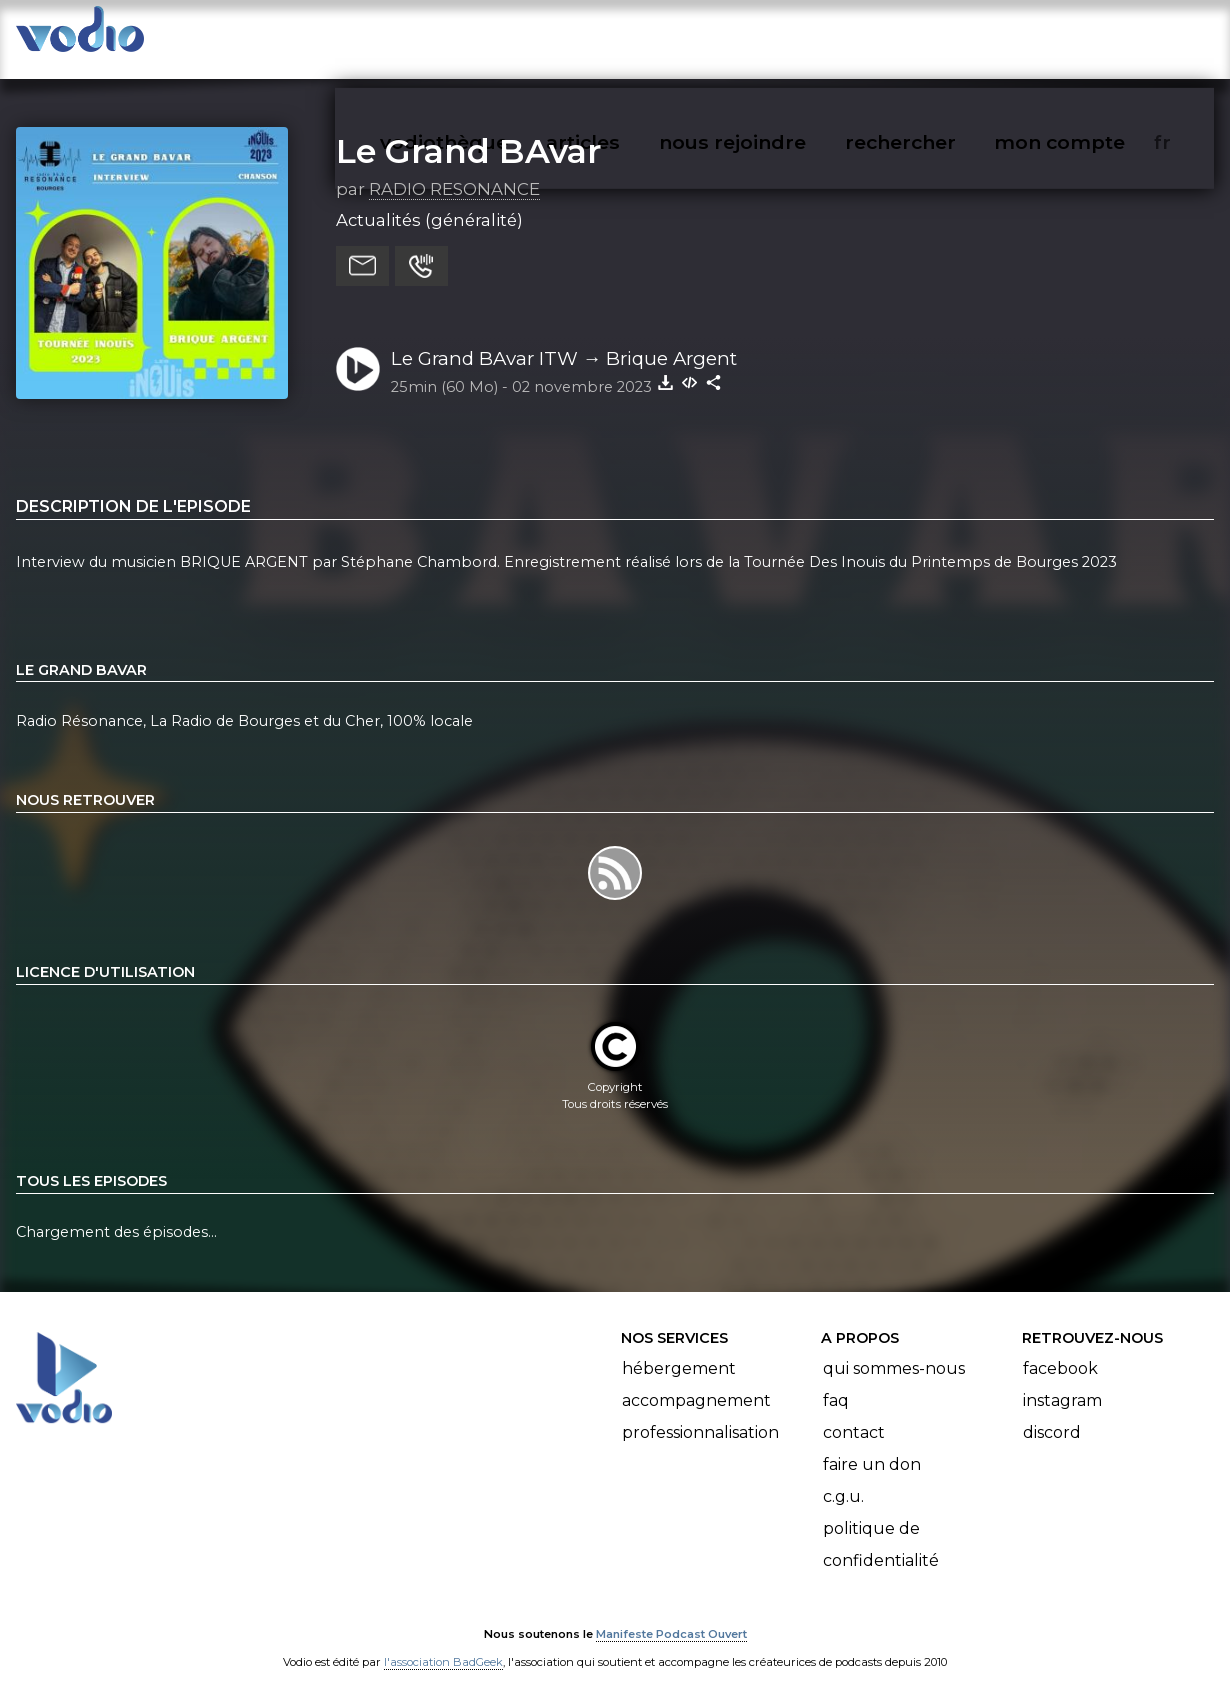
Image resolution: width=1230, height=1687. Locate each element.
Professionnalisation (700, 1412)
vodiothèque (492, 36)
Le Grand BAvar (468, 131)
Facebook (1060, 1348)
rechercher (936, 36)
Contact (854, 1412)
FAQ (836, 1380)
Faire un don (872, 1444)
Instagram (1062, 1380)
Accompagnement (696, 1380)
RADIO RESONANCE (454, 169)
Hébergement (679, 1348)
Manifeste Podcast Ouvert (671, 1615)
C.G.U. (843, 1476)
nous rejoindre (773, 36)
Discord (1052, 1412)
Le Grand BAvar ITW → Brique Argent (564, 338)
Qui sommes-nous (894, 1348)
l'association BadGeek (443, 1643)
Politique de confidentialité (881, 1524)
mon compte (1092, 36)
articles (628, 36)
